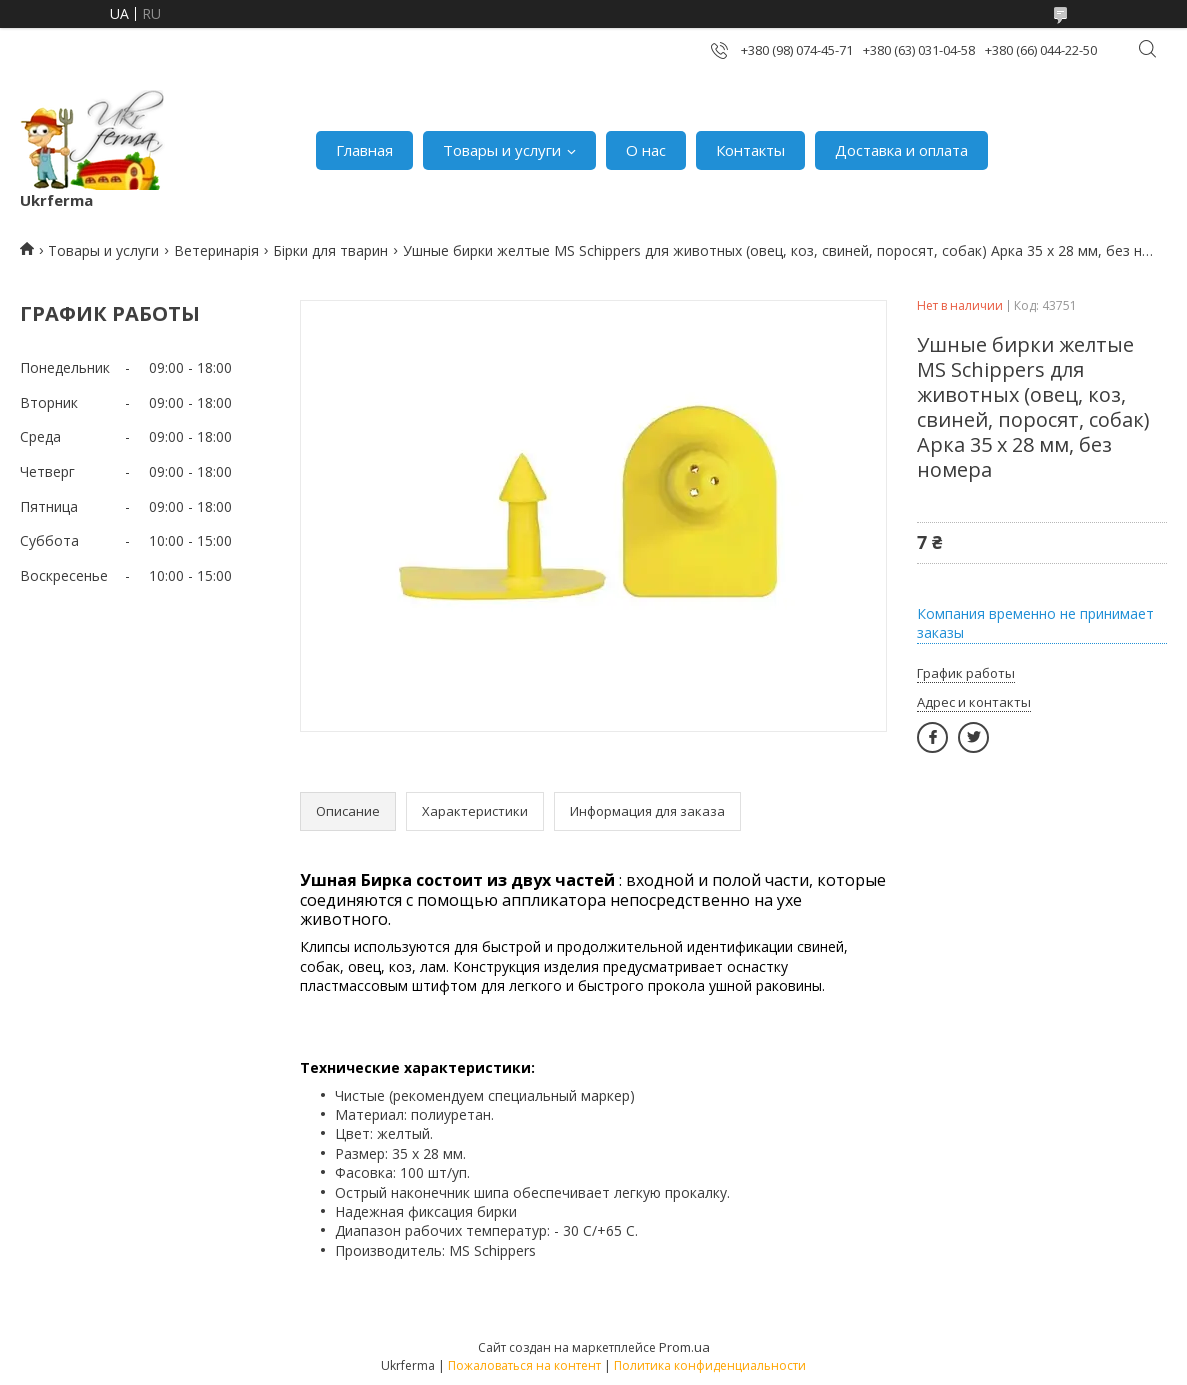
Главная (364, 150)
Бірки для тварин (330, 250)
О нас (646, 150)
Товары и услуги (502, 150)
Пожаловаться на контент (524, 1365)
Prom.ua (684, 1347)
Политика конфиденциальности (710, 1365)
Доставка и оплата (901, 150)
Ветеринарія (216, 250)
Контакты (750, 150)
